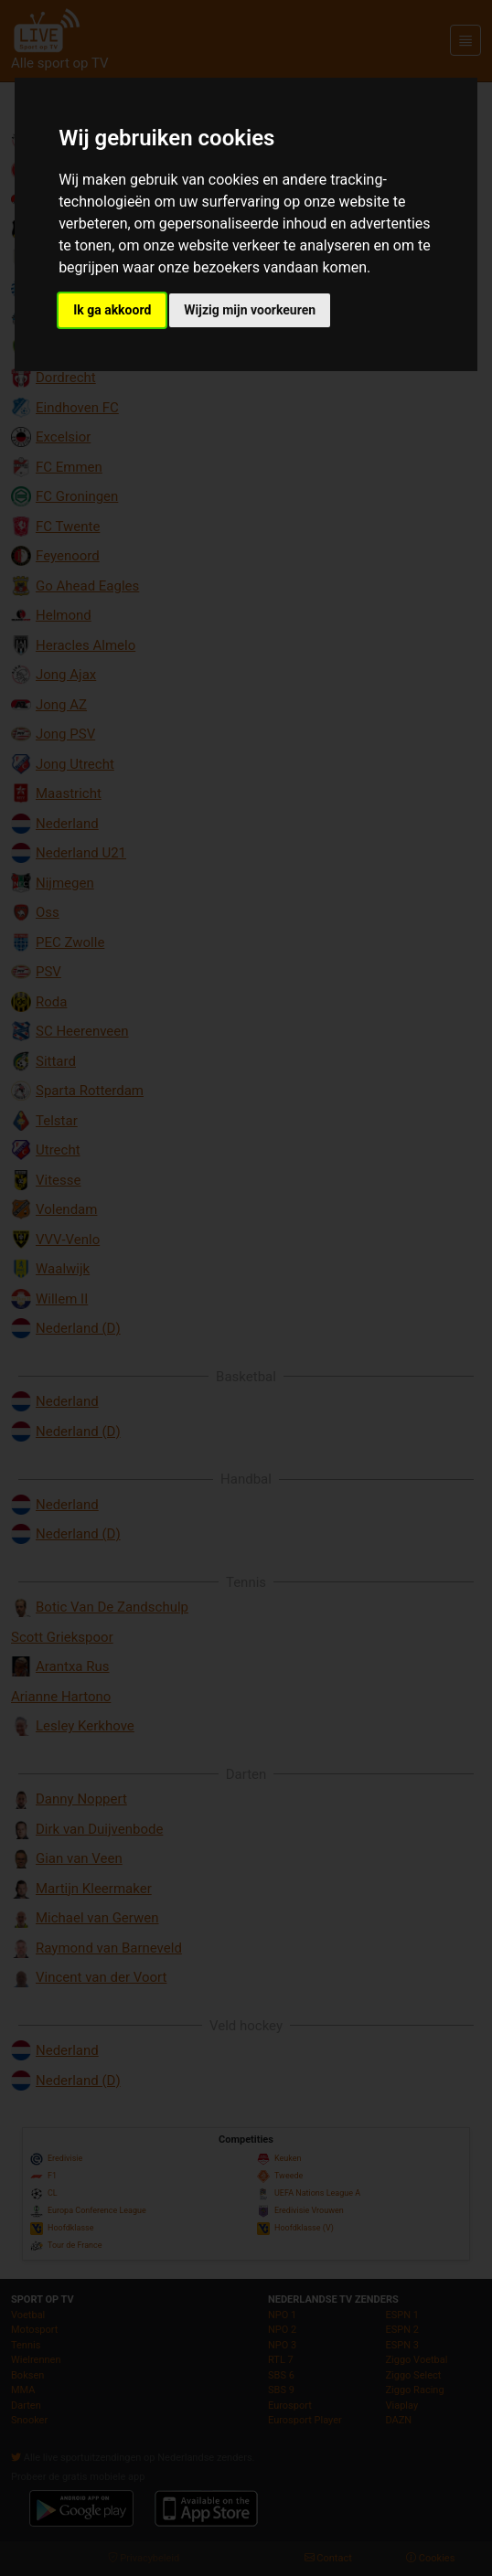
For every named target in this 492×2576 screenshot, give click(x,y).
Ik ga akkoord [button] (112, 310)
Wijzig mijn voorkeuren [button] (250, 310)
